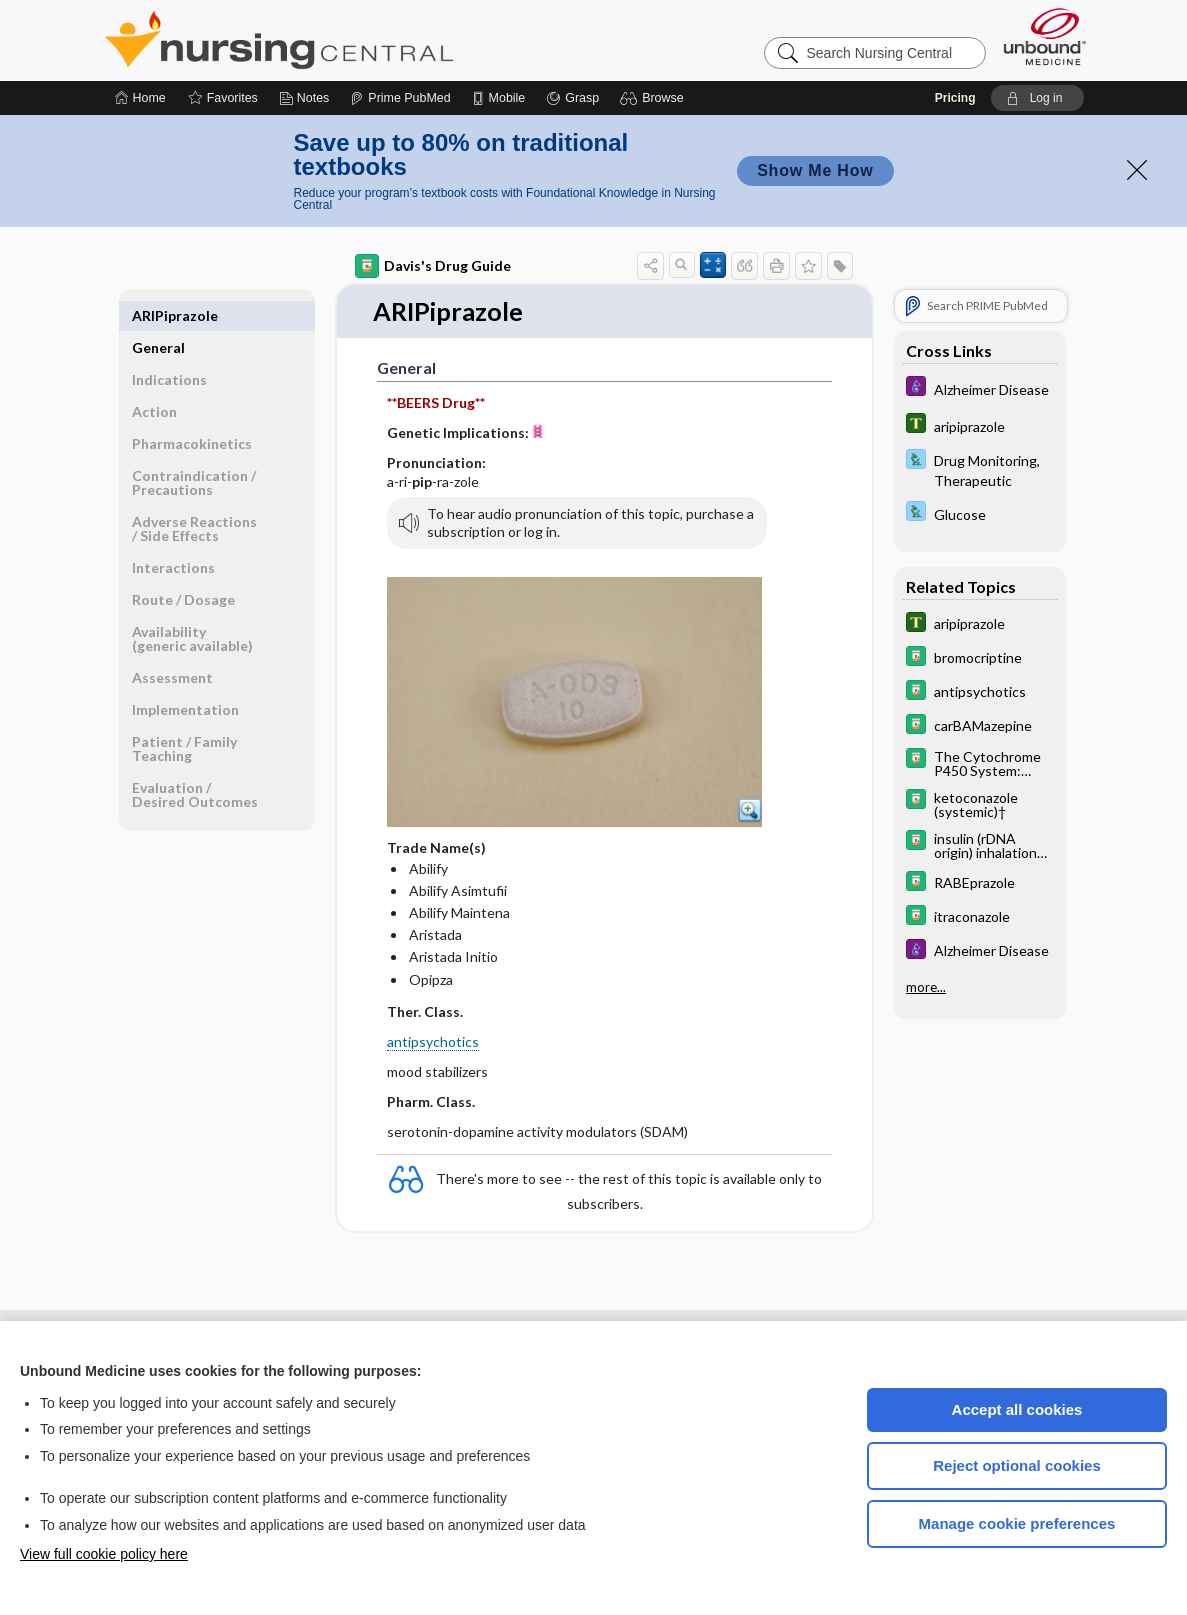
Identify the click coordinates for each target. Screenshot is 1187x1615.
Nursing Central (354, 40)
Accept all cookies (1017, 1409)
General (158, 315)
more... (926, 987)
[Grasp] (572, 98)
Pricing (955, 98)
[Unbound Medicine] (1045, 36)
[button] (654, 98)
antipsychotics (433, 1041)
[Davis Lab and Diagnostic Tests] (980, 469)
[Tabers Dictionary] (980, 425)
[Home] (140, 98)
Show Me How (815, 170)
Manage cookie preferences (1017, 1523)
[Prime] (400, 98)
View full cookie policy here (104, 1554)
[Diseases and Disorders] (980, 388)
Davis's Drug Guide (433, 266)
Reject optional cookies (1017, 1465)
